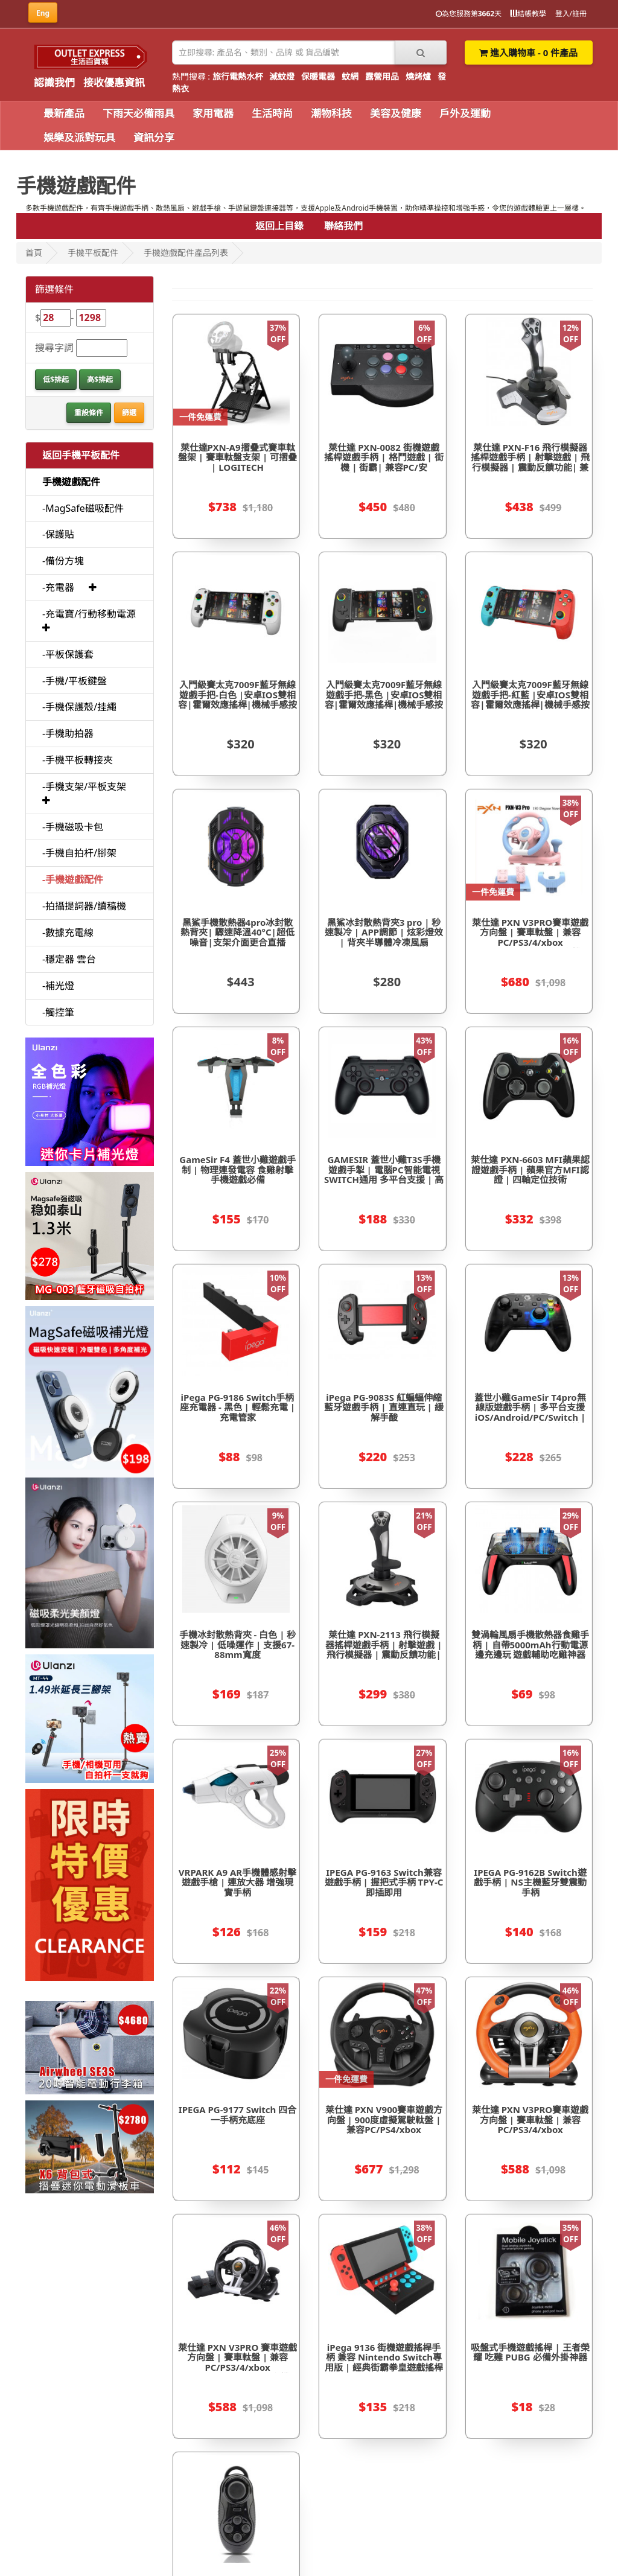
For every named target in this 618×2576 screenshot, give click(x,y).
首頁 (33, 252)
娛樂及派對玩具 (79, 137)
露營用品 (382, 76)
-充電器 (58, 587)
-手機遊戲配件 (72, 879)
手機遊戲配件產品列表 (186, 252)
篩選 (129, 412)
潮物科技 (331, 113)
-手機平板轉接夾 (77, 760)
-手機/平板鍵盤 (74, 680)
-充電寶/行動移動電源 (89, 613)
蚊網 (350, 76)
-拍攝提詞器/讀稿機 (84, 906)
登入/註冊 (571, 13)
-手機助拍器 (68, 733)
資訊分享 (153, 137)
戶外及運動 (465, 113)
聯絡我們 (343, 225)
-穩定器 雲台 (69, 959)
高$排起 (100, 379)
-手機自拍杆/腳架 (79, 852)
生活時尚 (272, 113)
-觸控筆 (58, 1012)
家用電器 (213, 113)
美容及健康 (395, 113)
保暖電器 (318, 76)
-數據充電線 (68, 932)
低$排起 (56, 379)
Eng (42, 13)
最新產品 (63, 113)
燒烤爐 (418, 76)
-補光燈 (58, 985)
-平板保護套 (68, 654)
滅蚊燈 (282, 76)
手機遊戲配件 (71, 481)
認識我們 (54, 82)
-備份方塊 (63, 560)
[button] (92, 587)
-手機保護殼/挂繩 (79, 706)
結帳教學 (528, 13)
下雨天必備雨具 (138, 113)
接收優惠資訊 (114, 82)
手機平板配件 (93, 252)
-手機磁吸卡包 (72, 827)
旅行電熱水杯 (237, 76)
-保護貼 (58, 534)
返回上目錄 (279, 225)
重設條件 (88, 412)
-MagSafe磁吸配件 (83, 508)
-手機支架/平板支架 (84, 786)
